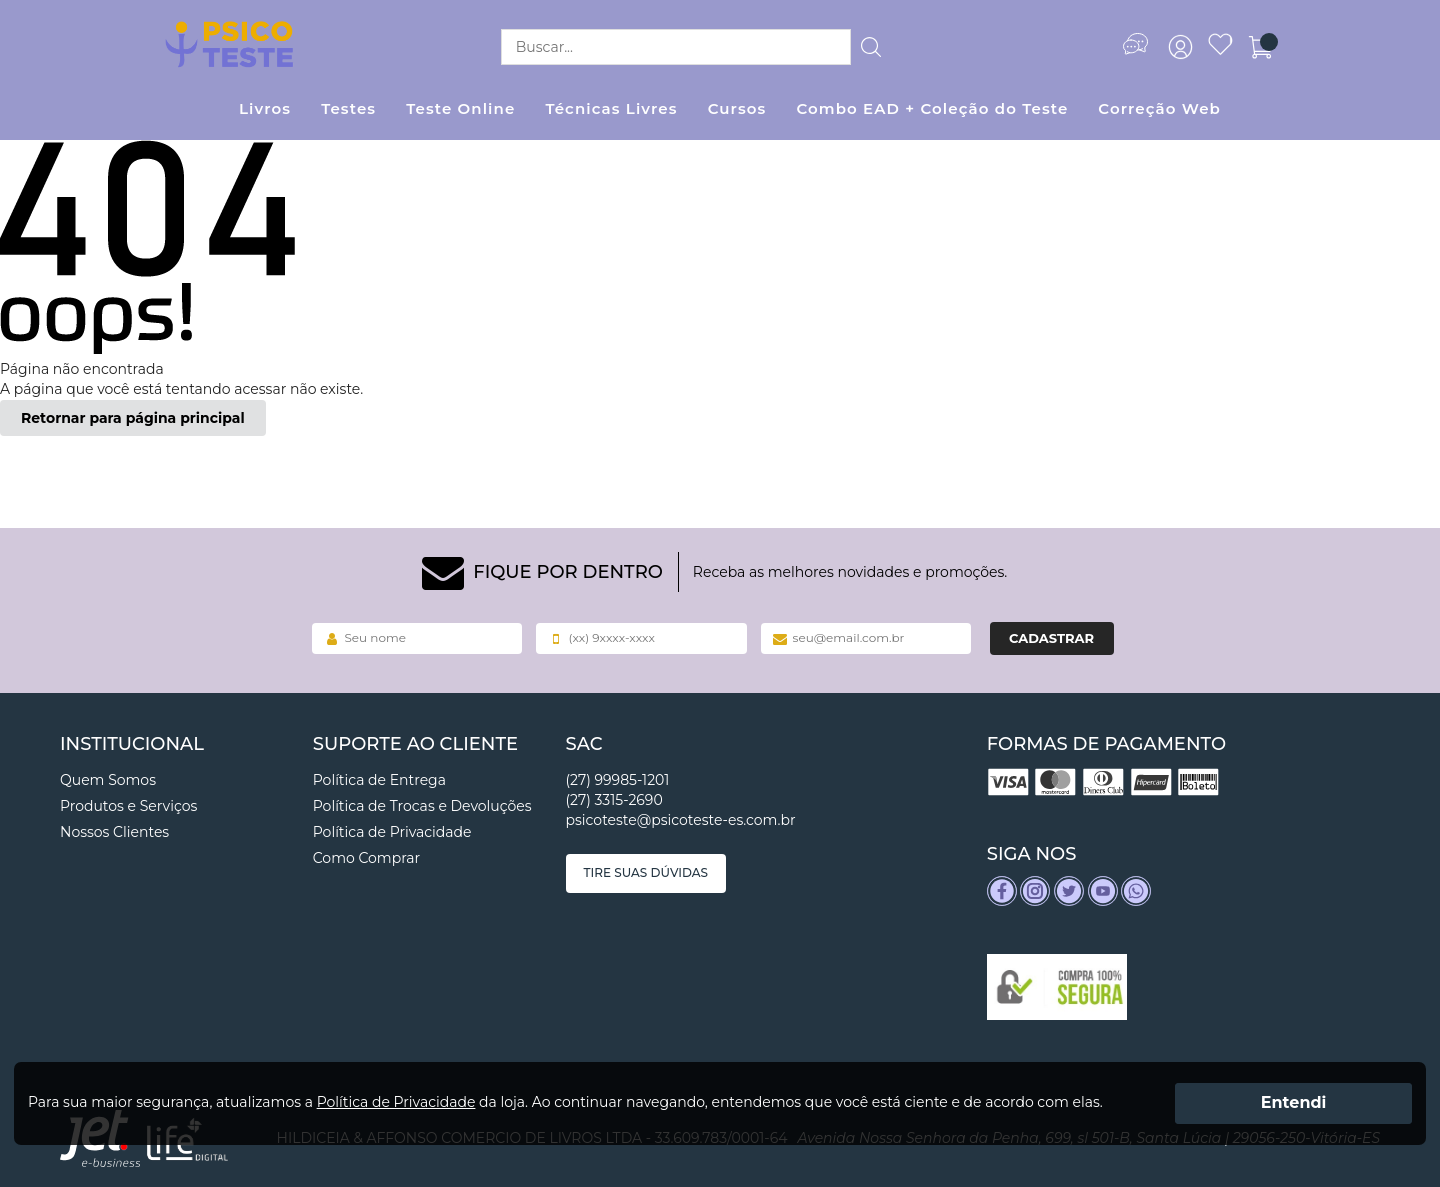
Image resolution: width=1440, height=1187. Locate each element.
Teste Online (460, 108)
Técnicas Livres (611, 108)
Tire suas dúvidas (646, 872)
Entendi (1294, 1102)
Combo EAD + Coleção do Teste (932, 108)
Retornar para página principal (133, 418)
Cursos (737, 108)
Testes (348, 108)
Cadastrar (1051, 638)
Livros (265, 108)
